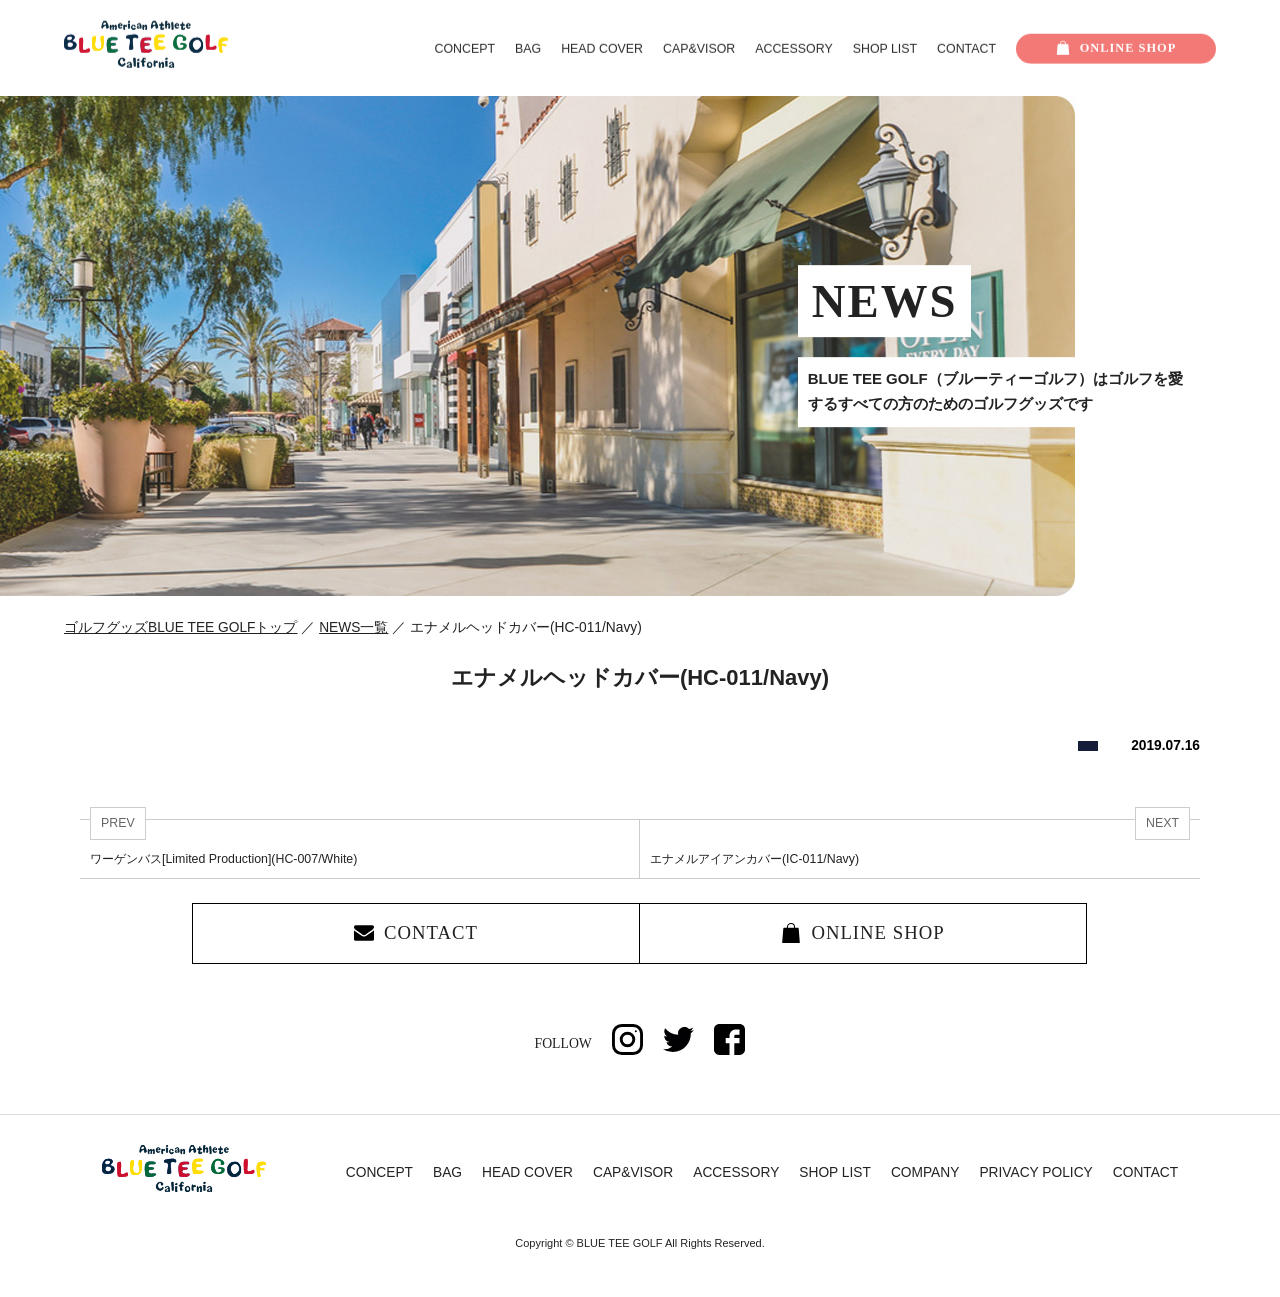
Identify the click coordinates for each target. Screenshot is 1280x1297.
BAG (528, 49)
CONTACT (966, 49)
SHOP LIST (885, 49)
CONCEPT (465, 49)
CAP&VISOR (699, 49)
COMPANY (925, 1173)
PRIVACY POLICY (1035, 1173)
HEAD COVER (602, 49)
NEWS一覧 (353, 627)
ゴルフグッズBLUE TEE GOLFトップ (181, 627)
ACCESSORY (793, 49)
